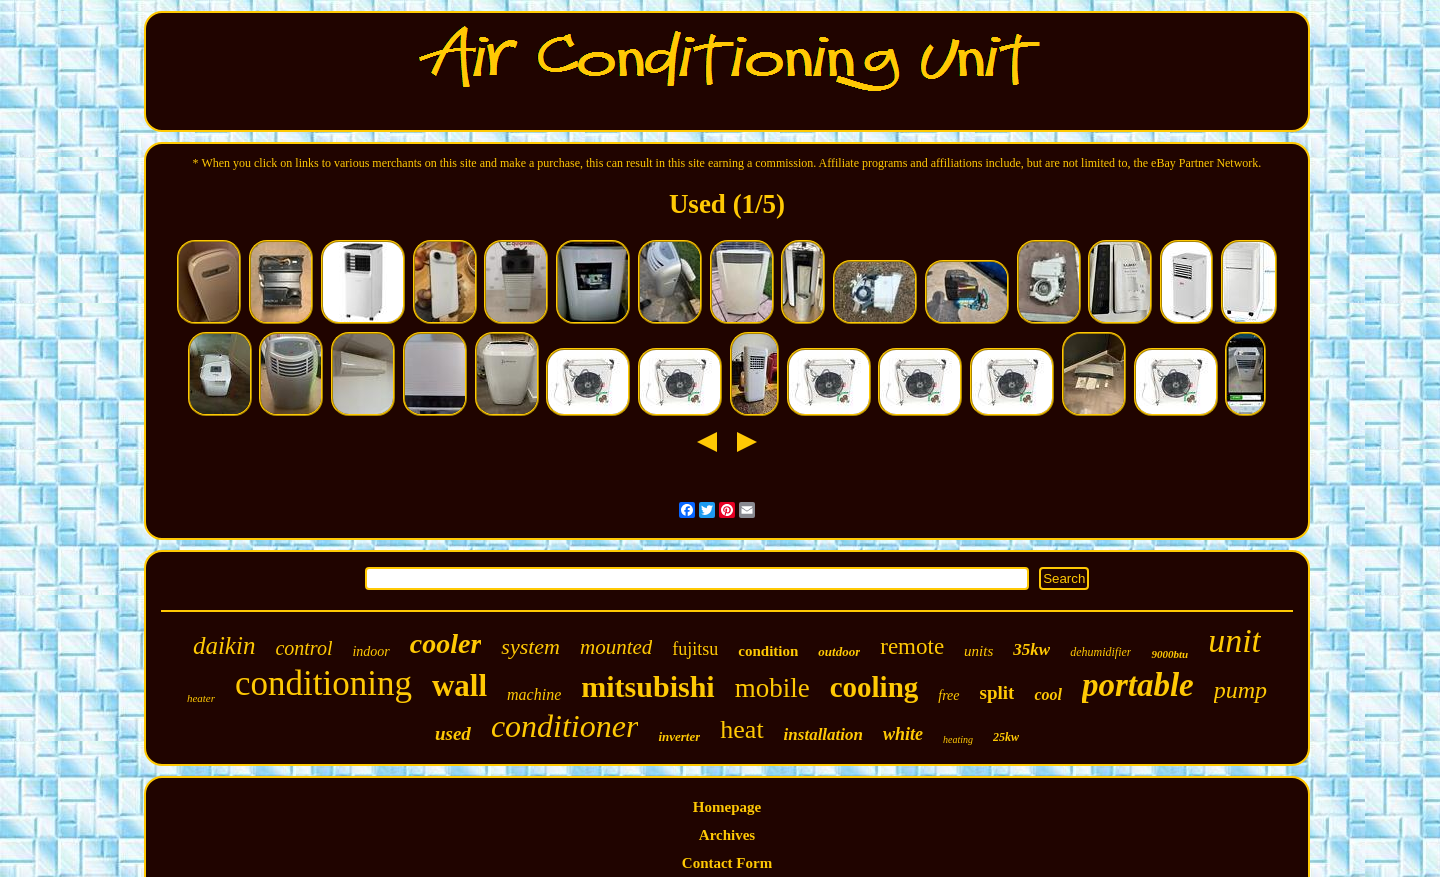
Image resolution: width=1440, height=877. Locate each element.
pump (1240, 690)
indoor (370, 651)
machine (534, 694)
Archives (727, 835)
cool (1048, 694)
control (303, 648)
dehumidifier (1100, 652)
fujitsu (695, 649)
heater (201, 698)
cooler (446, 643)
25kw (1006, 737)
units (978, 651)
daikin (224, 645)
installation (823, 734)
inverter (679, 736)
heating (958, 739)
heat (741, 729)
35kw (1031, 649)
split (997, 692)
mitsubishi (647, 686)
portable (1138, 685)
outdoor (839, 651)
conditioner (565, 726)
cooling (874, 687)
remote (912, 646)
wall (459, 685)
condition (768, 651)
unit (1234, 640)
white (903, 734)
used (453, 733)
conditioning (323, 683)
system (530, 646)
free (948, 695)
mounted (616, 647)
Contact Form (727, 863)
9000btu (1169, 654)
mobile (772, 688)
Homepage (727, 807)
